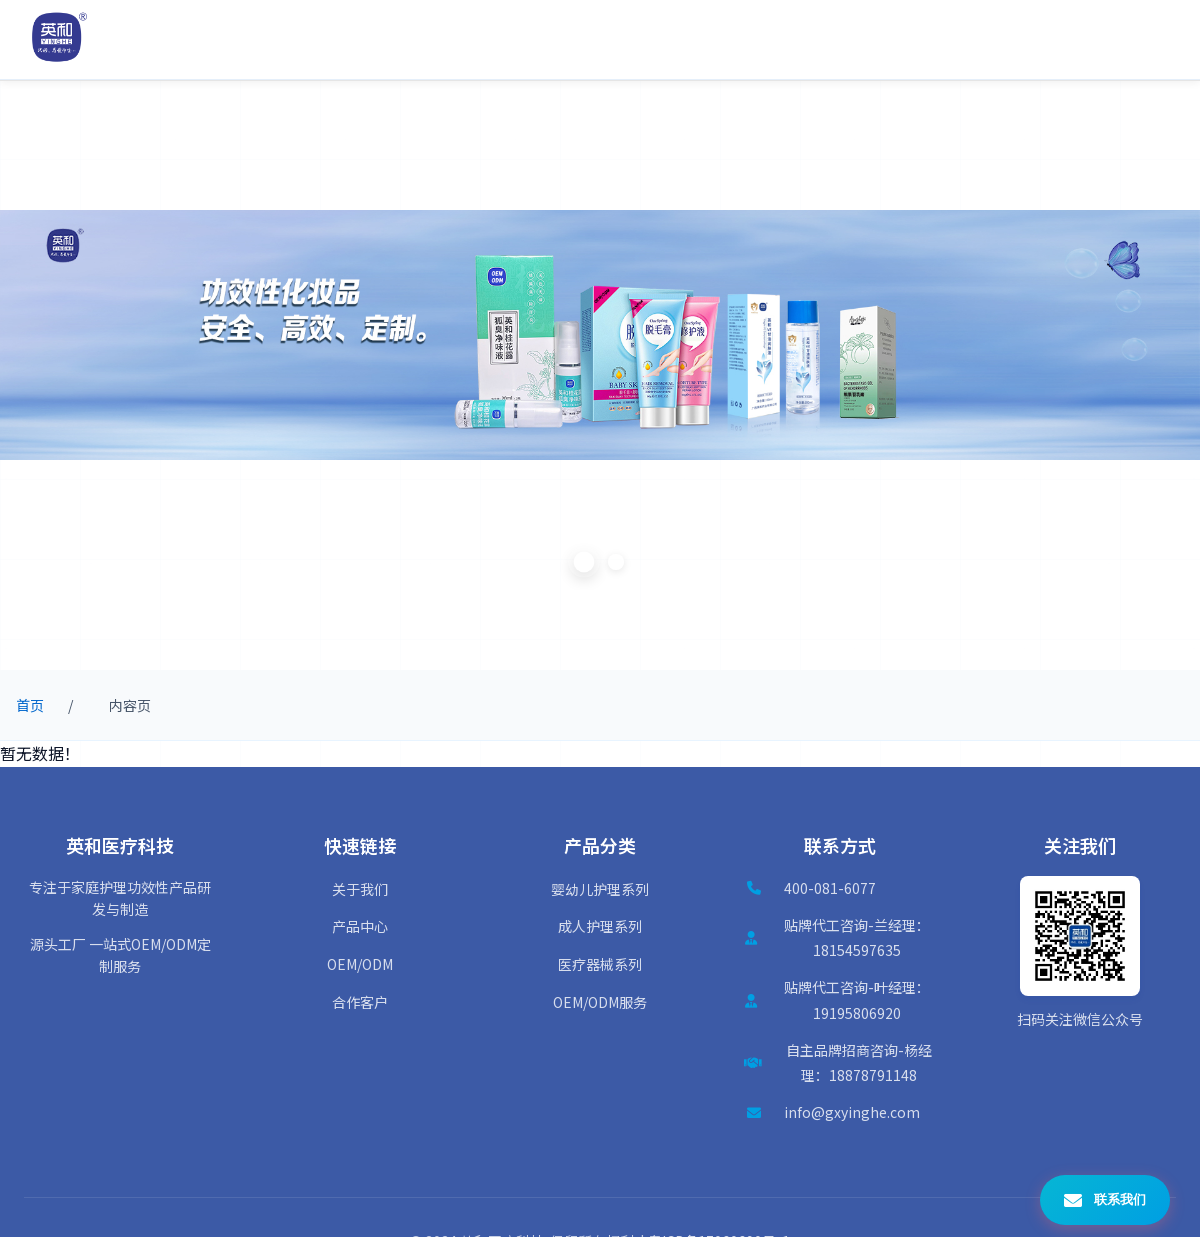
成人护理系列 (600, 926)
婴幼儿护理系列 (600, 889)
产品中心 (360, 926)
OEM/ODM (360, 964)
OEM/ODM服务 (600, 1002)
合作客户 (360, 1002)
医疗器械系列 (600, 964)
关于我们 (360, 889)
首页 (30, 705)
